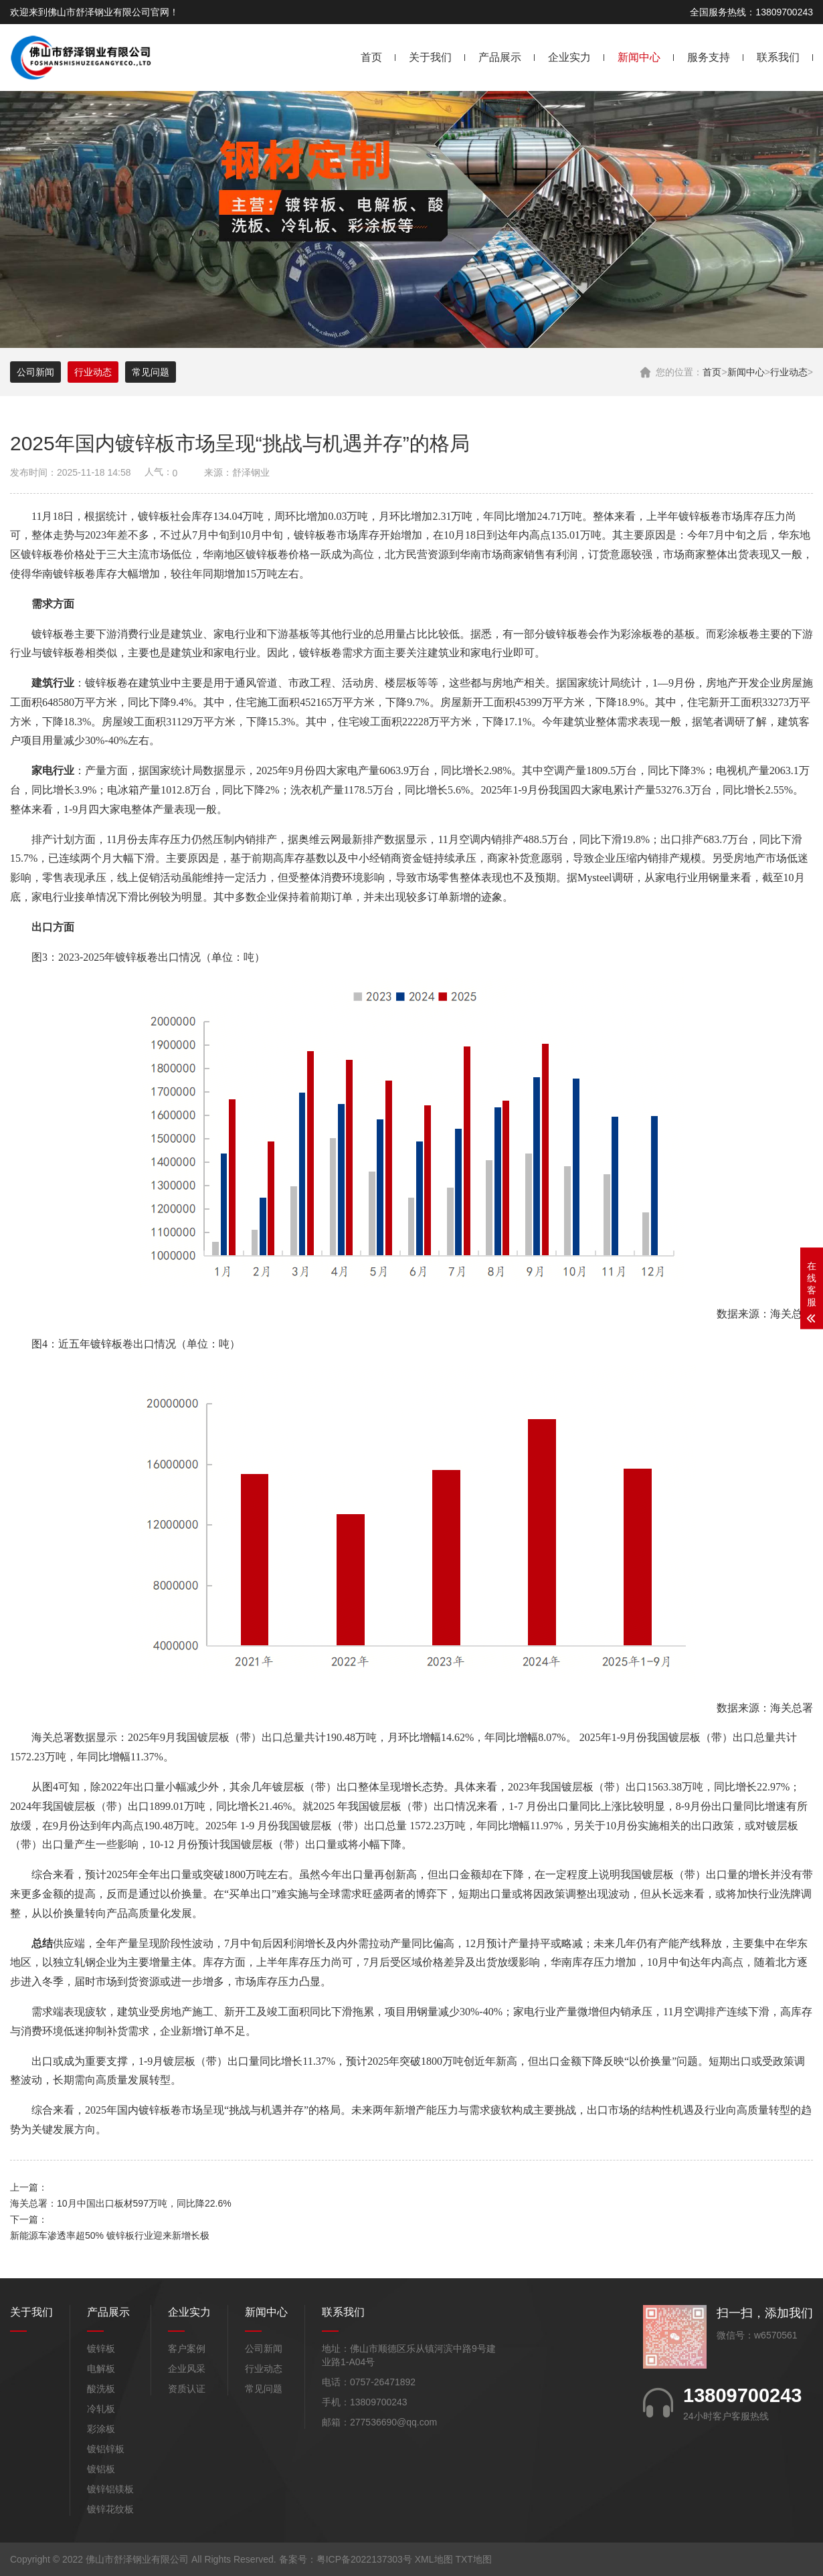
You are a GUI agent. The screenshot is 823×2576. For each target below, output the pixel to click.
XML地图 (434, 2559)
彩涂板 (101, 2428)
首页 (371, 57)
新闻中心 (639, 57)
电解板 (101, 2368)
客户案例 (186, 2348)
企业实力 (569, 57)
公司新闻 (35, 372)
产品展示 (499, 57)
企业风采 (186, 2368)
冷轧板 (101, 2408)
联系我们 (778, 57)
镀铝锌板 (105, 2449)
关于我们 (430, 57)
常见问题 (150, 372)
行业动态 (789, 372)
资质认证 (186, 2388)
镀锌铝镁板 (110, 2489)
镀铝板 (101, 2469)
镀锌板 (101, 2348)
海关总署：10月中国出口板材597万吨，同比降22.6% (121, 2203)
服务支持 (708, 57)
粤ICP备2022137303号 (364, 2559)
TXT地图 (473, 2559)
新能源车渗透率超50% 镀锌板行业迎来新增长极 (109, 2235)
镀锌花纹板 (110, 2509)
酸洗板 (101, 2388)
